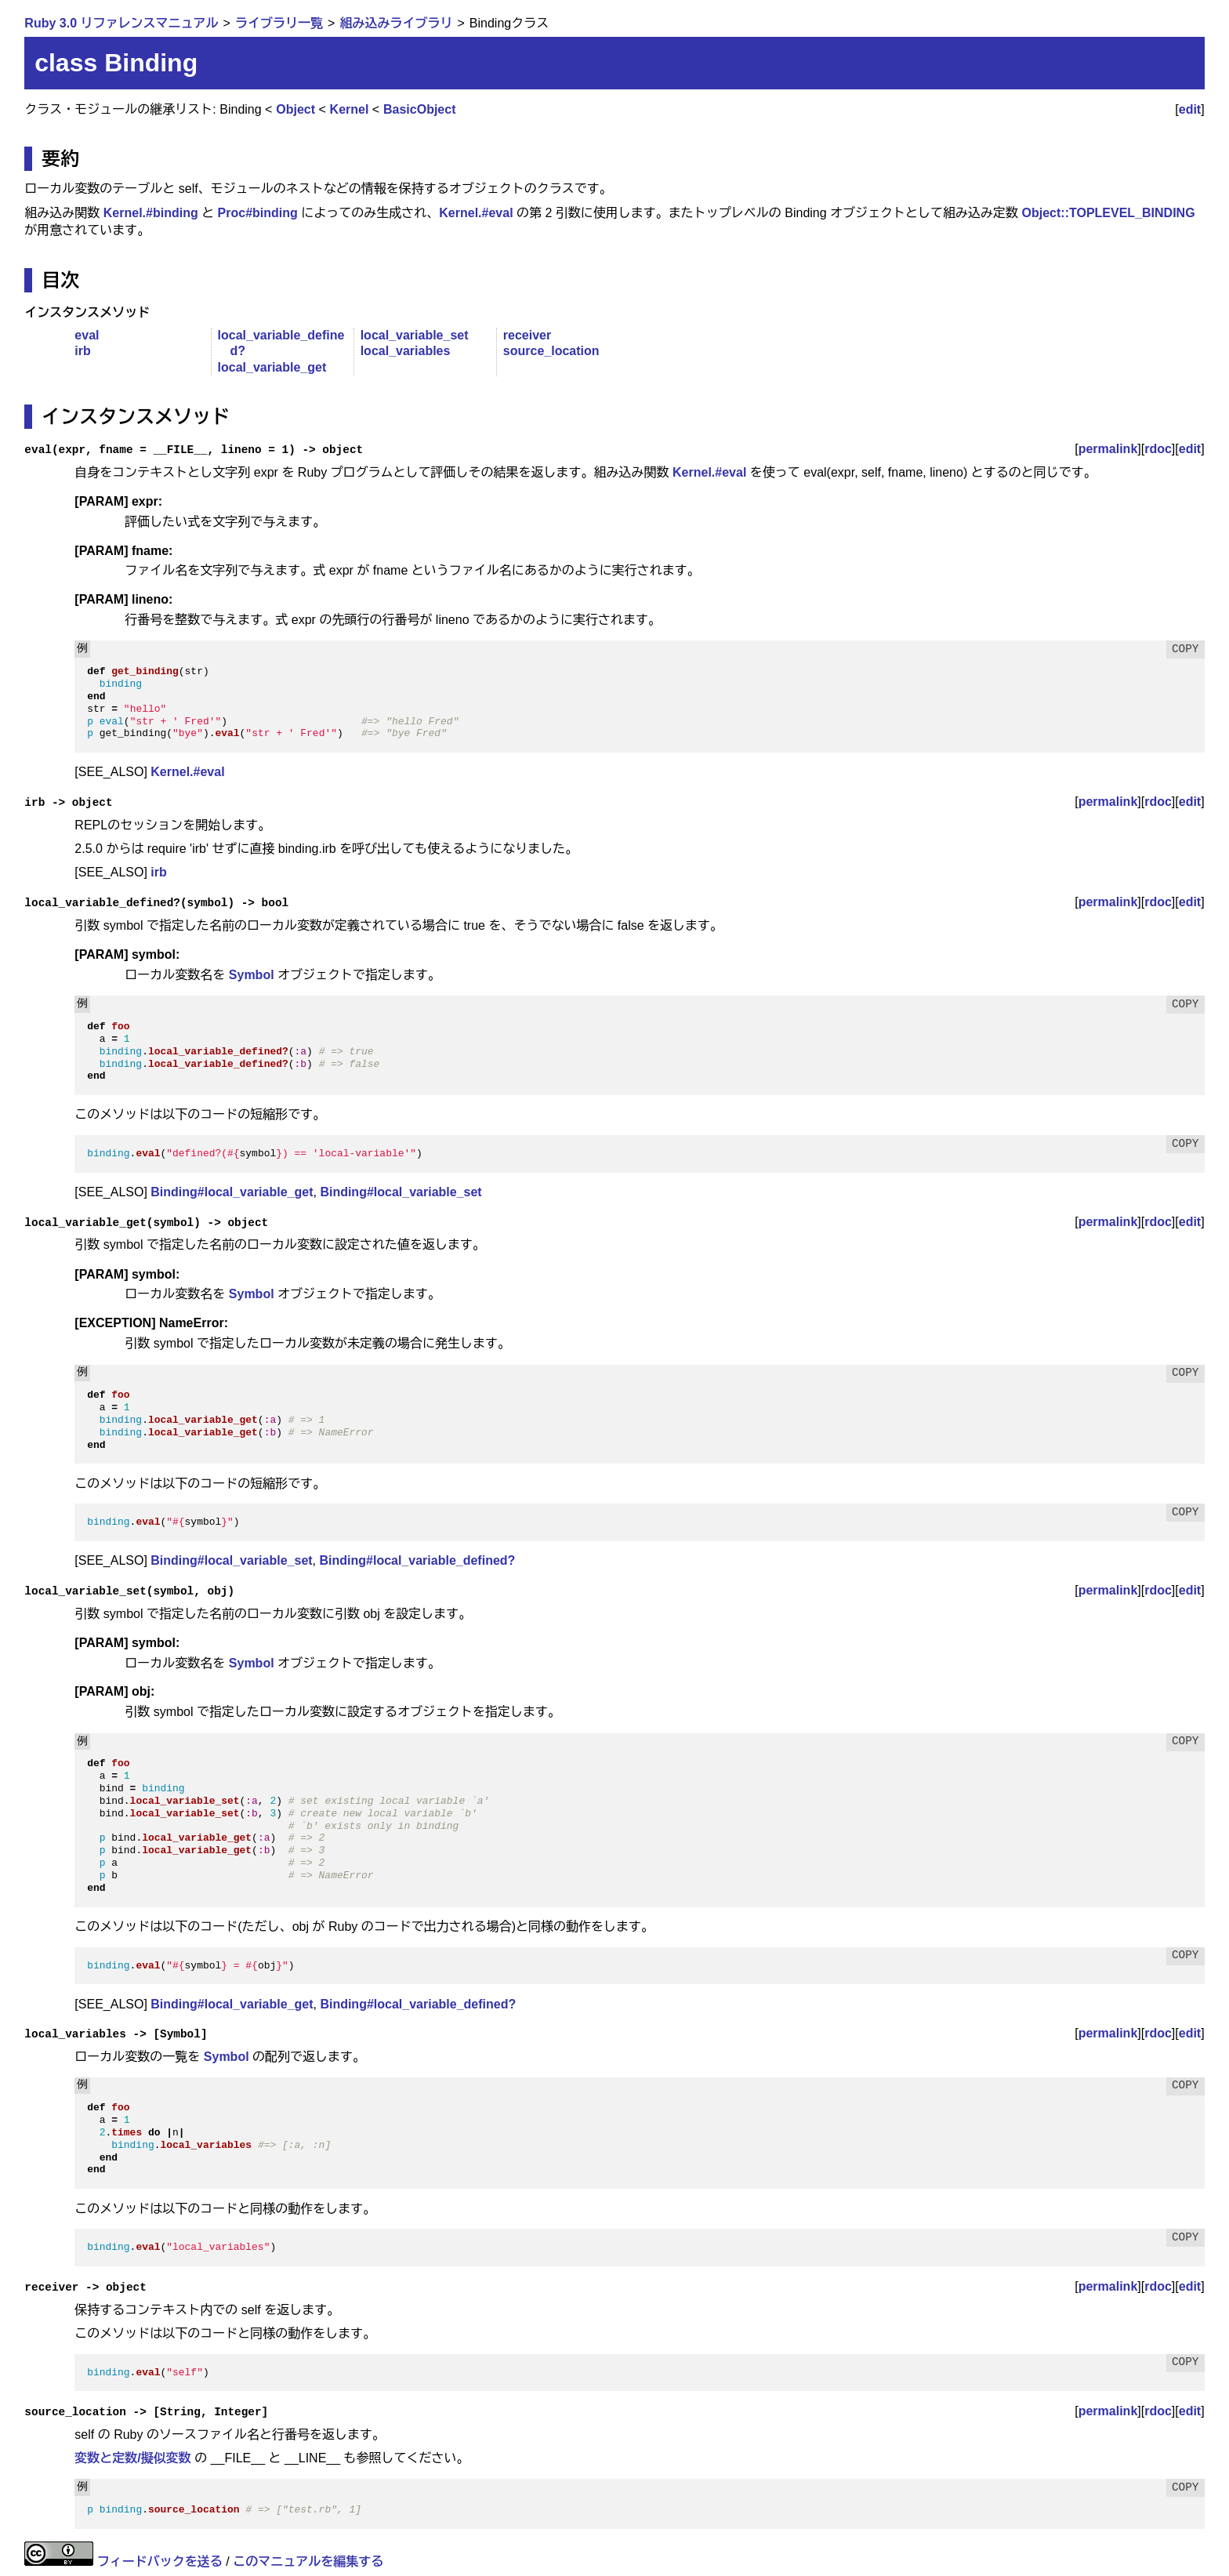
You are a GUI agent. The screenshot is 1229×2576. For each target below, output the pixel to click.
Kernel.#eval (476, 213)
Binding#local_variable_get (231, 1192)
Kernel (349, 109)
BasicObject (419, 109)
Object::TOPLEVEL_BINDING (1108, 213)
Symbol (251, 974)
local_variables (406, 350)
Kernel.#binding (150, 213)
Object (295, 109)
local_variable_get (272, 367)
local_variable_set (415, 335)
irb (82, 350)
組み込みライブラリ (395, 23)
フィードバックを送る (160, 2561)
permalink (1108, 448)
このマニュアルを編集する (308, 2561)
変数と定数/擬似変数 (132, 2458)
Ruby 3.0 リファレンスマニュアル (121, 23)
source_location (551, 350)
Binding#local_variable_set (400, 1192)
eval (86, 335)
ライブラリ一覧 (279, 23)
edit (1190, 109)
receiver (527, 335)
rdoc (1158, 448)
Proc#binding (258, 213)
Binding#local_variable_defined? (418, 1560)
